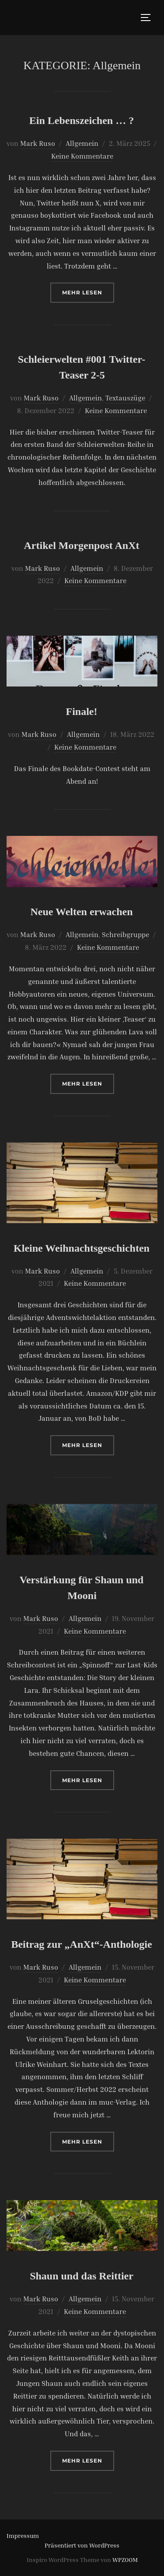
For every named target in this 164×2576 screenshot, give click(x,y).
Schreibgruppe (125, 934)
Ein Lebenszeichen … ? (81, 120)
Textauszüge (125, 397)
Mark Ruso (37, 143)
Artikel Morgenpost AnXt (82, 545)
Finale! (82, 711)
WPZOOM (125, 2559)
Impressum (23, 2535)
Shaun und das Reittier (81, 2276)
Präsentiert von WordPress (82, 2545)
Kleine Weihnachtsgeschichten (82, 1248)
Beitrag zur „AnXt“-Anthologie (81, 1944)
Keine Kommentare (82, 156)
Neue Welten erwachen (81, 911)
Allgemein (82, 143)
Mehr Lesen (88, 291)
